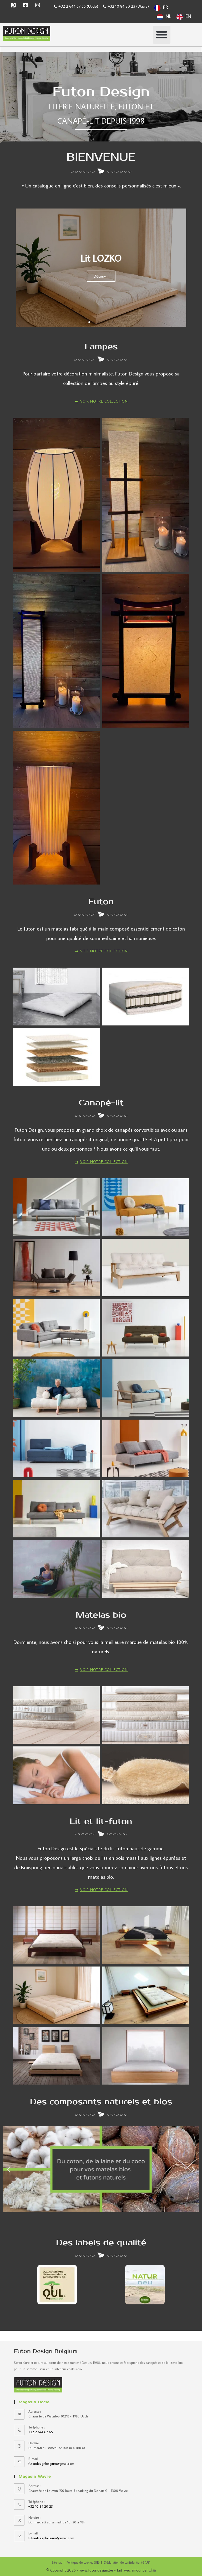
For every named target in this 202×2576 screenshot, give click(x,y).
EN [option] (188, 16)
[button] (162, 35)
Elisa (152, 2570)
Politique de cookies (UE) (83, 2562)
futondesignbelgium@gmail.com (51, 2463)
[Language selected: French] (176, 12)
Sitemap (57, 2562)
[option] (164, 17)
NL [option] (168, 16)
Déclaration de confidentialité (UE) (127, 2562)
